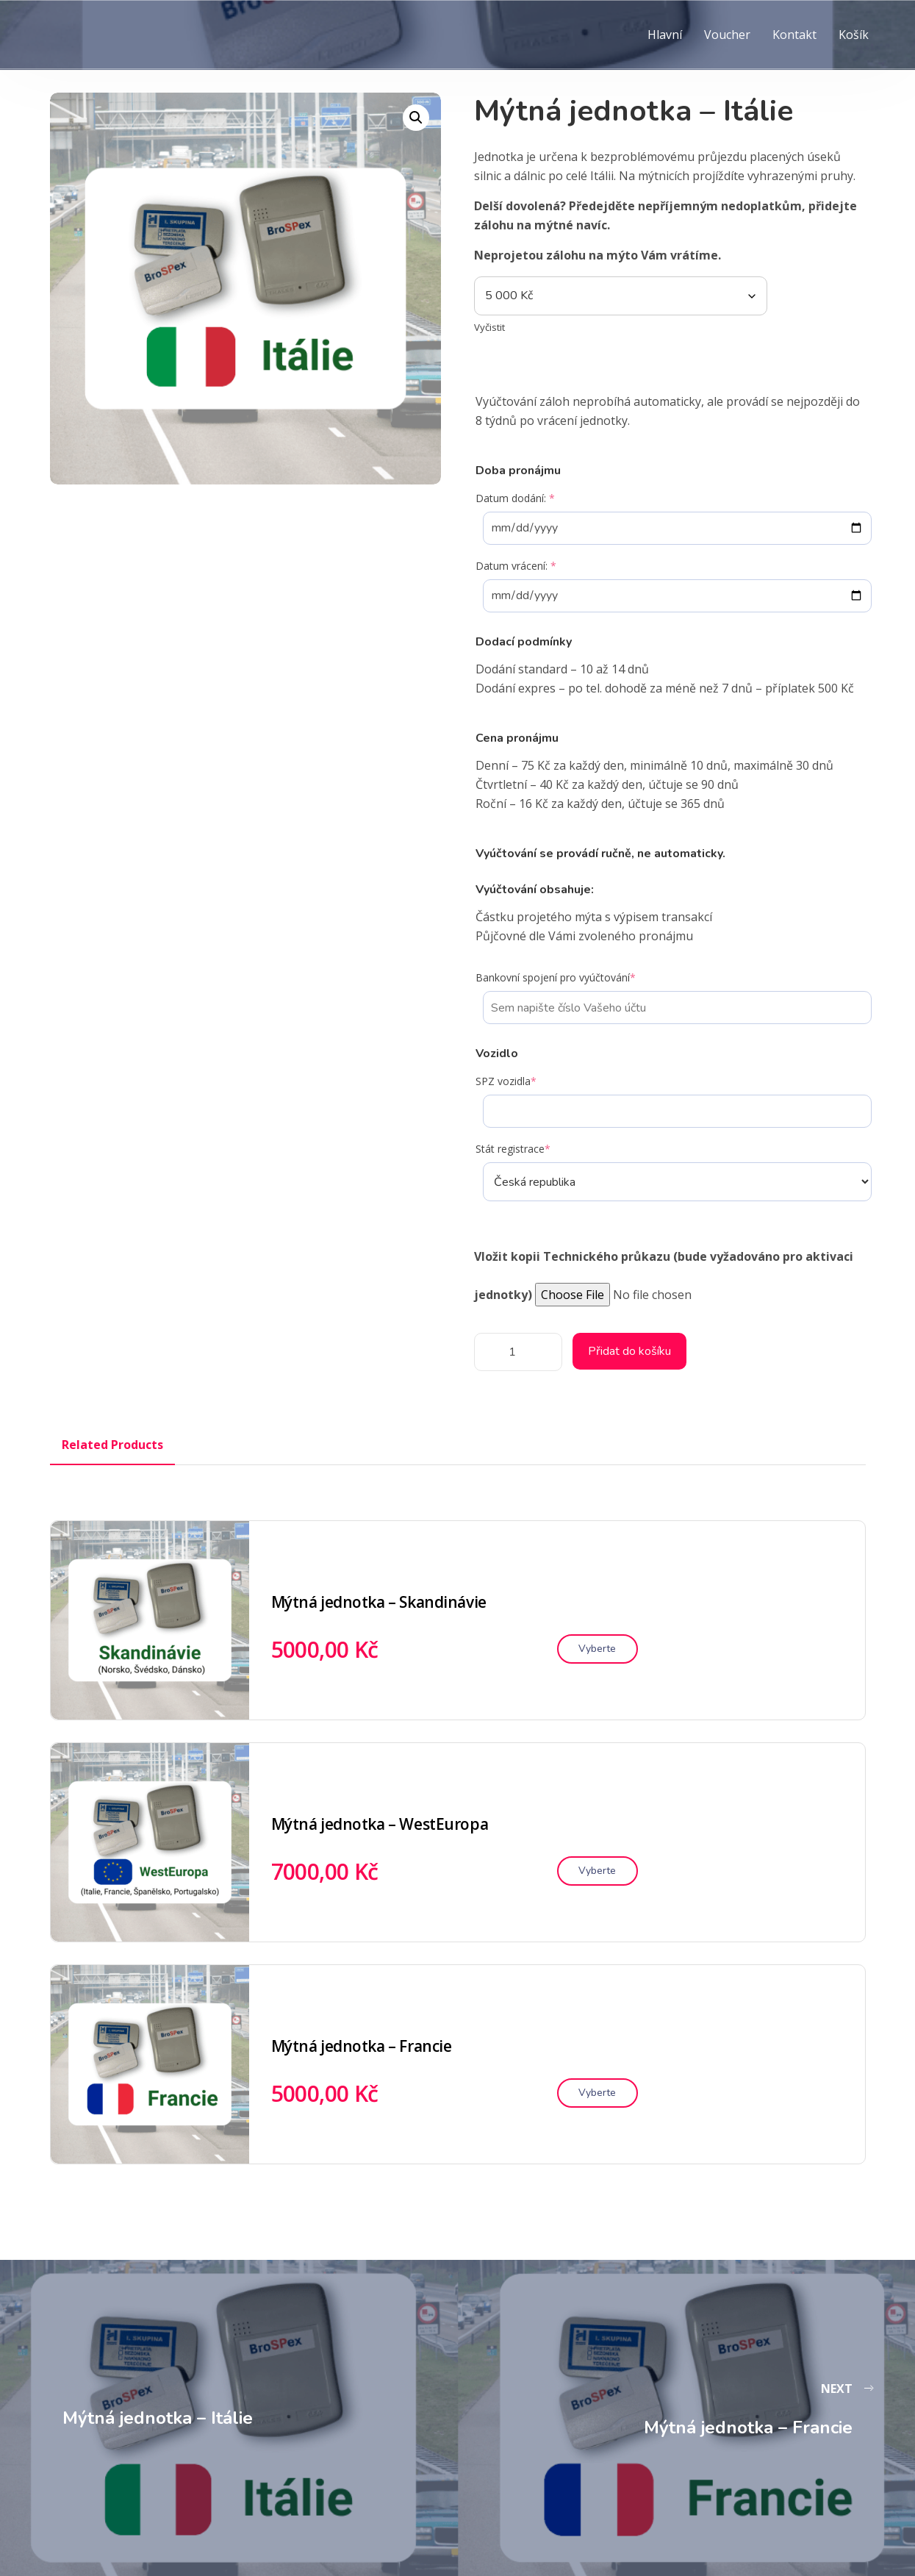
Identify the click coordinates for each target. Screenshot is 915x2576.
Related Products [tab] (112, 1445)
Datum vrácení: (516, 566)
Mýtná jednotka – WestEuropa (380, 1824)
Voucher (727, 34)
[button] (416, 117)
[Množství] (518, 1352)
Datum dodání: (515, 498)
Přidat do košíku (629, 1351)
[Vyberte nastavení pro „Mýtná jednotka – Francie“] (597, 2093)
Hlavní (664, 34)
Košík (854, 34)
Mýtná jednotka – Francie (361, 2046)
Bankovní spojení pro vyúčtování (556, 977)
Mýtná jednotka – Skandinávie (379, 1602)
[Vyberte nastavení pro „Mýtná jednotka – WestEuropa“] (597, 1871)
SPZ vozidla (506, 1081)
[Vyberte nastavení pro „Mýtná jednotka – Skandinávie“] (597, 1649)
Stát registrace (513, 1149)
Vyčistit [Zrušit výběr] (489, 327)
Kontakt (794, 34)
